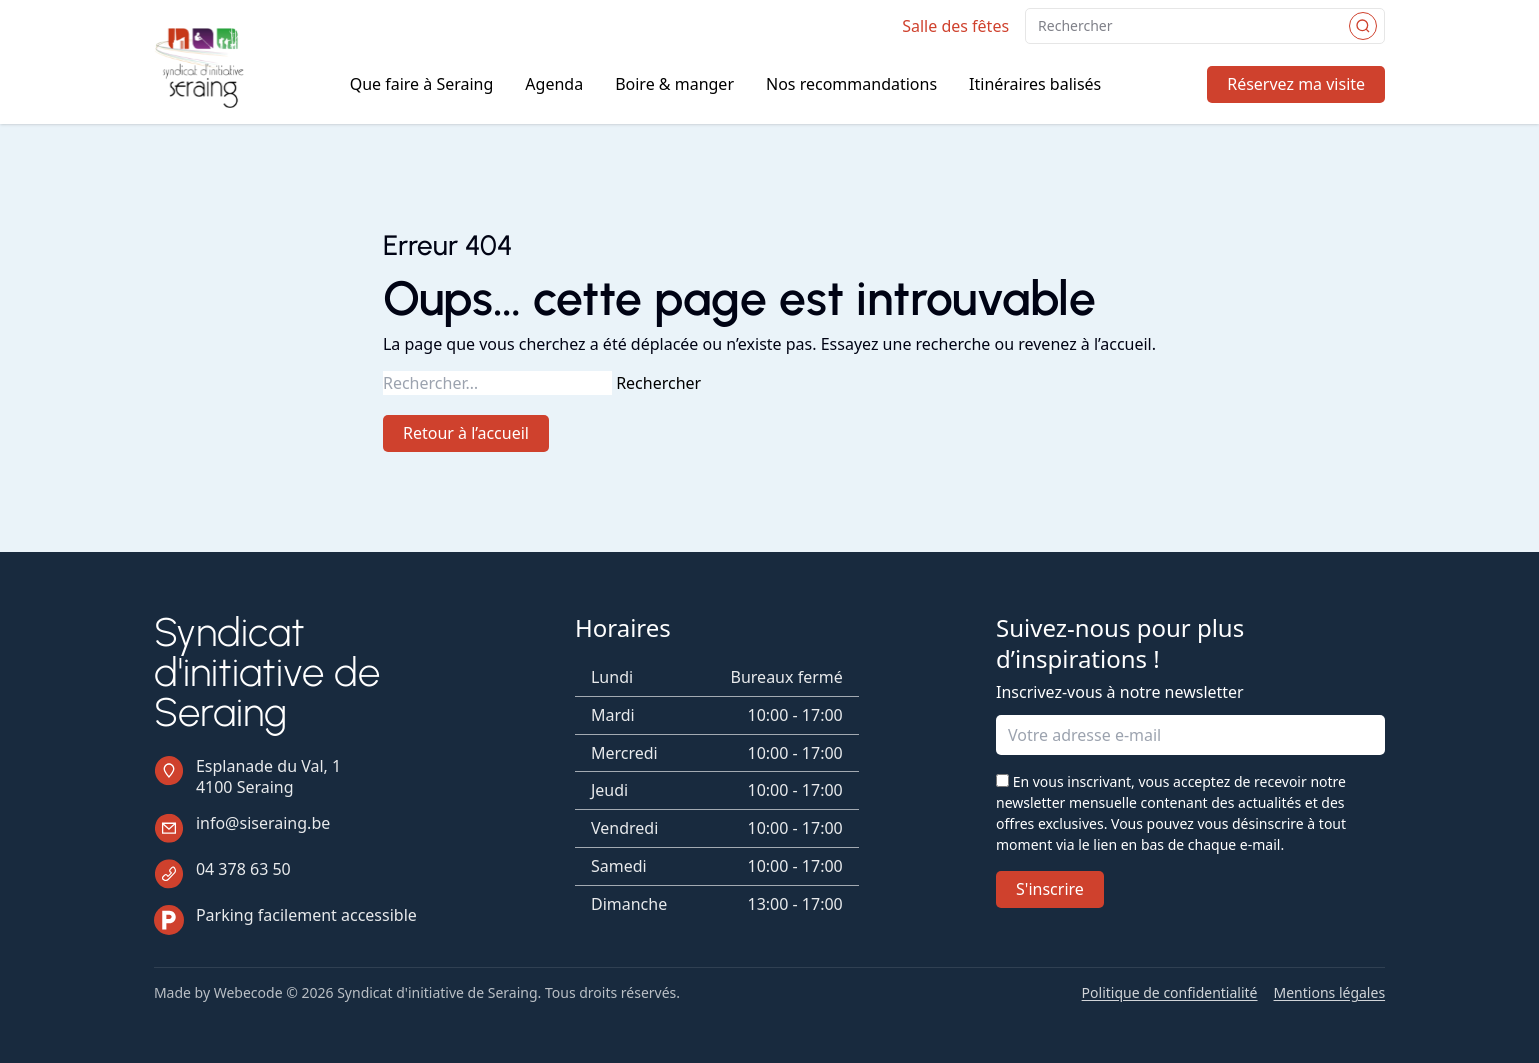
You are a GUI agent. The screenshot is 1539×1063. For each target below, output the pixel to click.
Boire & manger (674, 84)
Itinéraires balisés (1035, 84)
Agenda (554, 84)
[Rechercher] (1363, 26)
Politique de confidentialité (1170, 993)
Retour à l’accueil (466, 433)
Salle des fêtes (955, 26)
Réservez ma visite (1296, 84)
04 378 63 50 (243, 869)
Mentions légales (1330, 993)
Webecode (248, 992)
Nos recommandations (851, 84)
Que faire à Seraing (422, 84)
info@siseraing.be (263, 823)
